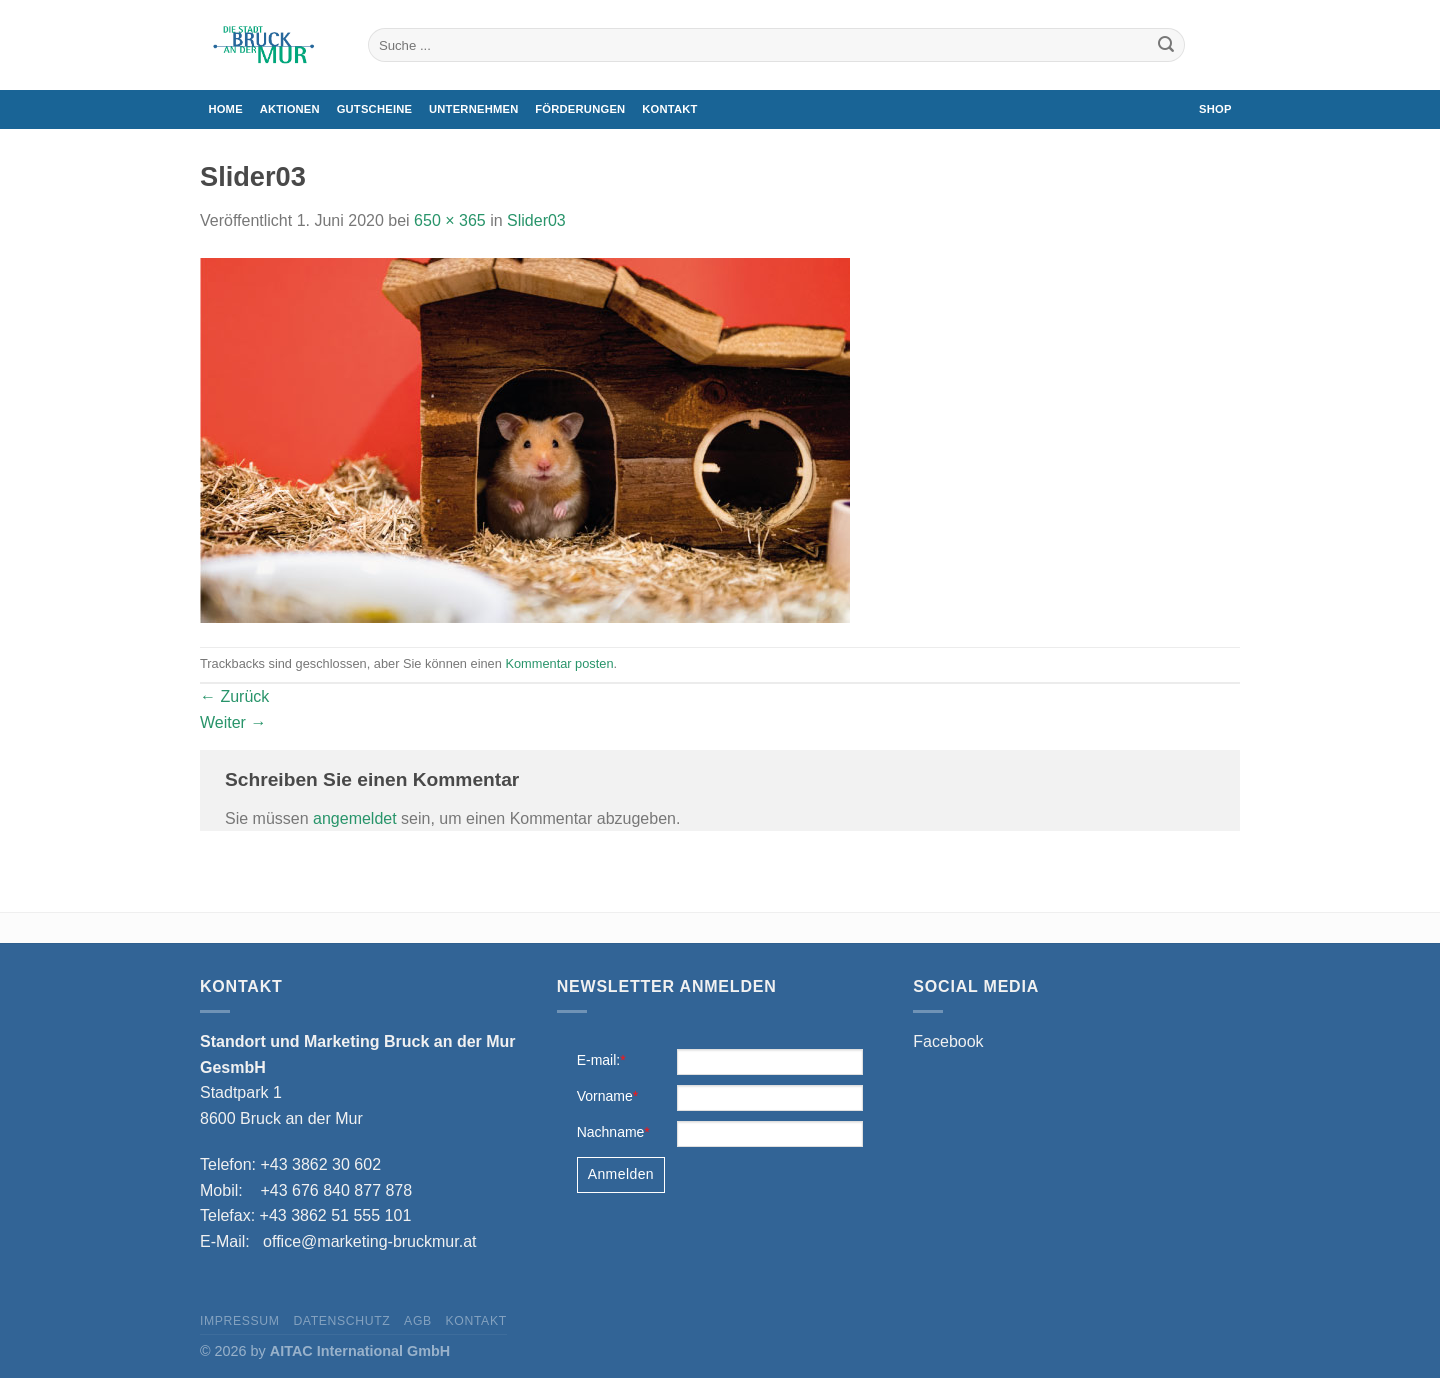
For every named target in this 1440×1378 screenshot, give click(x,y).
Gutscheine (375, 109)
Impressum (240, 1321)
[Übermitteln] (1166, 45)
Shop (1215, 109)
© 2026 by (325, 1351)
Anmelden (621, 1174)
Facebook (948, 1041)
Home (225, 109)
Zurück (234, 696)
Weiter (233, 722)
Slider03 (536, 220)
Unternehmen (473, 109)
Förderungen (580, 109)
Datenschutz (341, 1321)
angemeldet (355, 818)
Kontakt (669, 109)
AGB (418, 1321)
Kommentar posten (559, 663)
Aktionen (290, 109)
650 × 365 (450, 220)
